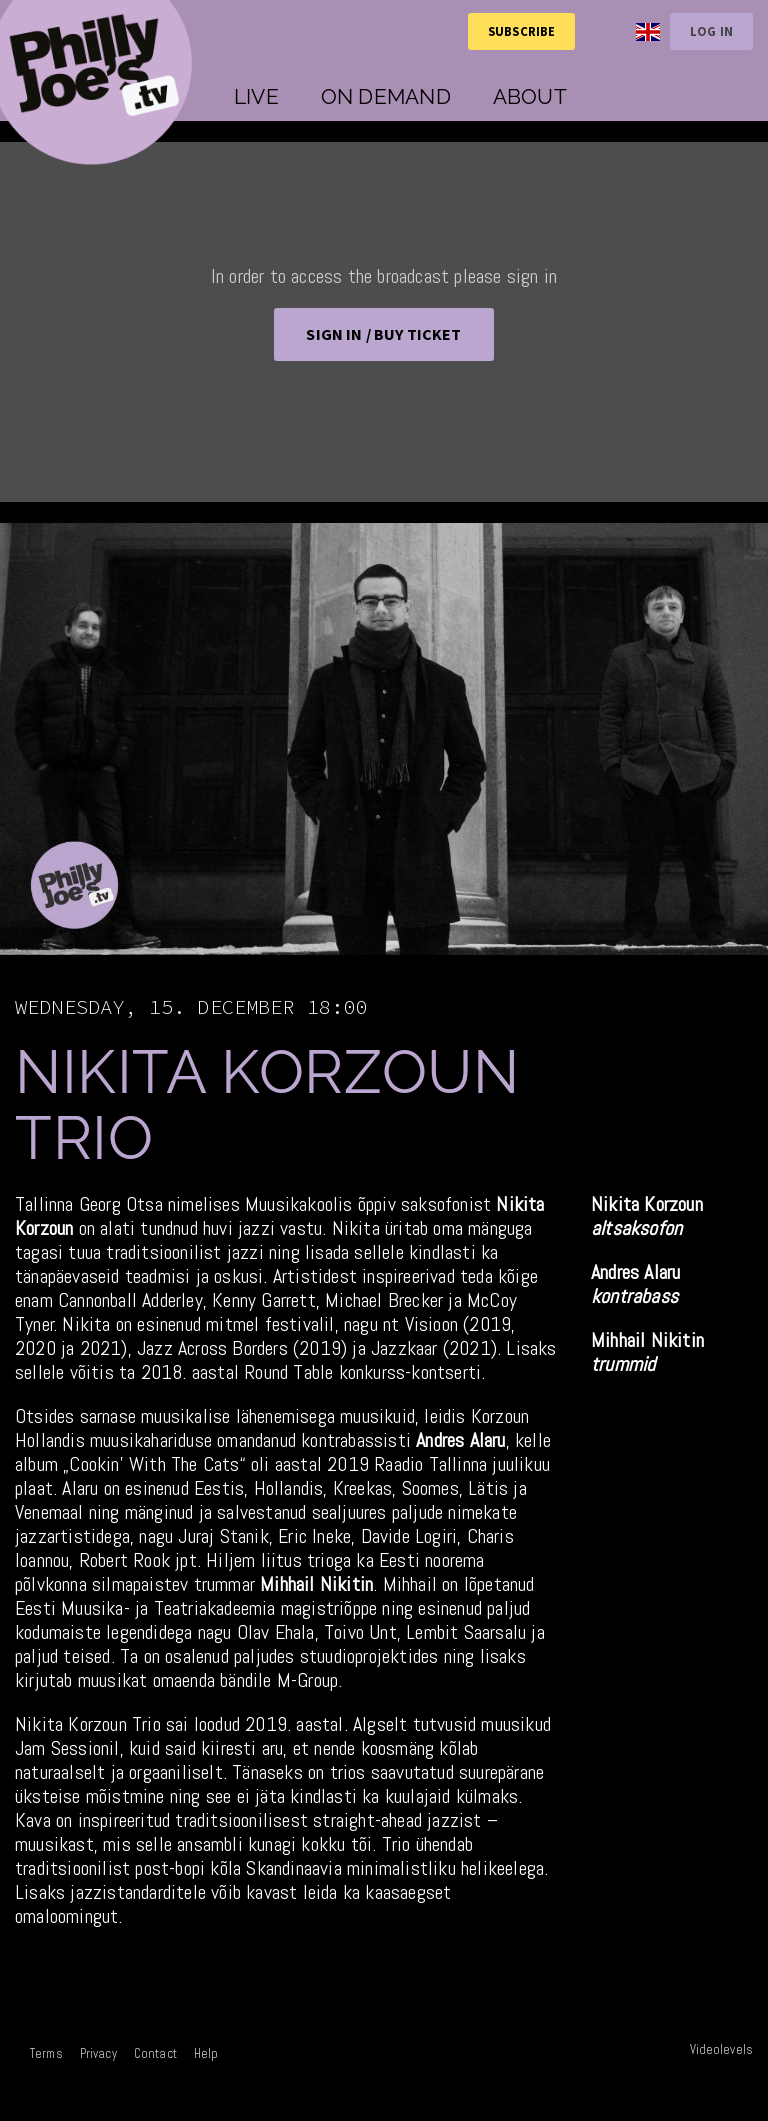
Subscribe (521, 31)
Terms (46, 2053)
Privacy (98, 2053)
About (530, 96)
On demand (386, 96)
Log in (711, 31)
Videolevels (721, 2049)
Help (206, 2053)
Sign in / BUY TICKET (383, 334)
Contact (155, 2053)
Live (256, 96)
